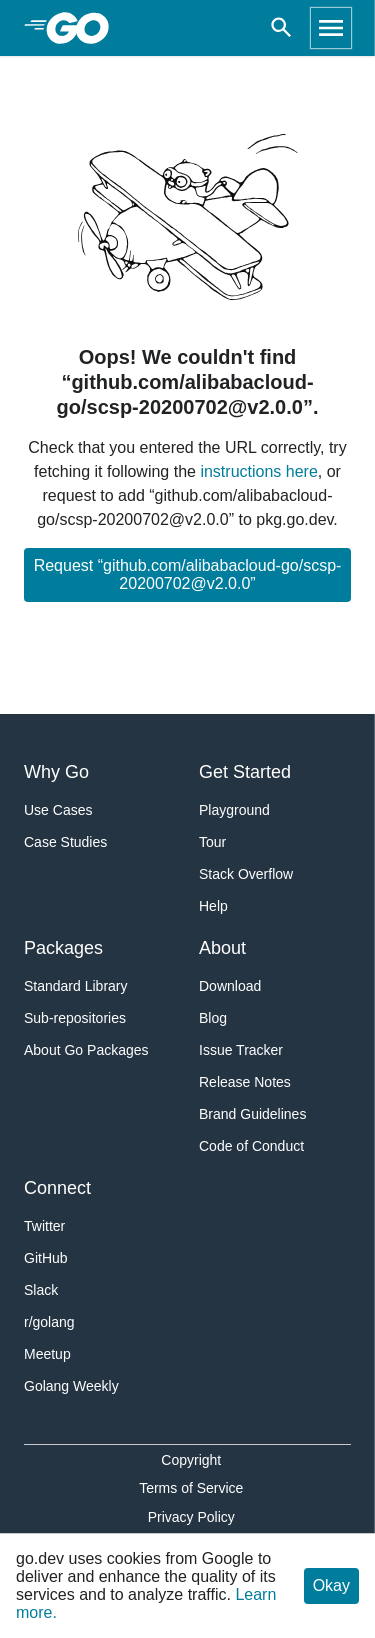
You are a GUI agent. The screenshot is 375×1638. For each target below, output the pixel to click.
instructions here (258, 471)
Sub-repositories (75, 1018)
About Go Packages (86, 1050)
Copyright (191, 1460)
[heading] (84, 28)
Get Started (245, 772)
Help (213, 906)
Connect (57, 1188)
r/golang (49, 1322)
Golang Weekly (71, 1386)
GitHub (46, 1258)
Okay (331, 1585)
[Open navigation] (331, 28)
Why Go (56, 772)
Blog (213, 1018)
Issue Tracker (241, 1050)
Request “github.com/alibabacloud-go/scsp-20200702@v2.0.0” (188, 574)
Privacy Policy (191, 1517)
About (222, 948)
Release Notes (245, 1082)
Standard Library (76, 986)
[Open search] (281, 28)
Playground (234, 810)
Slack (41, 1290)
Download (230, 986)
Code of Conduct (251, 1146)
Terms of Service (191, 1488)
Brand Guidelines (252, 1114)
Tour (212, 842)
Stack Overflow (246, 874)
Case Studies (65, 842)
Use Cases (58, 810)
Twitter (44, 1226)
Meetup (47, 1354)
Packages (63, 948)
